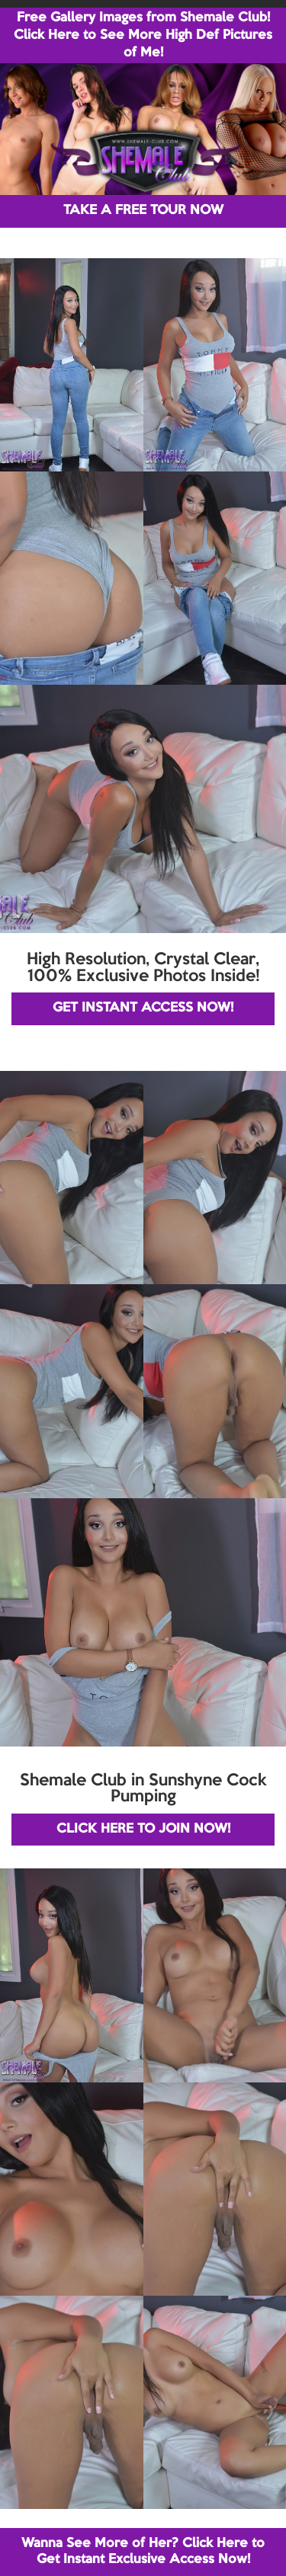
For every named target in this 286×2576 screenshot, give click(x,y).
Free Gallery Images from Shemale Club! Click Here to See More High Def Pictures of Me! (143, 35)
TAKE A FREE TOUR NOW (143, 210)
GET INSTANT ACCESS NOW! (143, 1008)
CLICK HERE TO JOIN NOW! (143, 1829)
